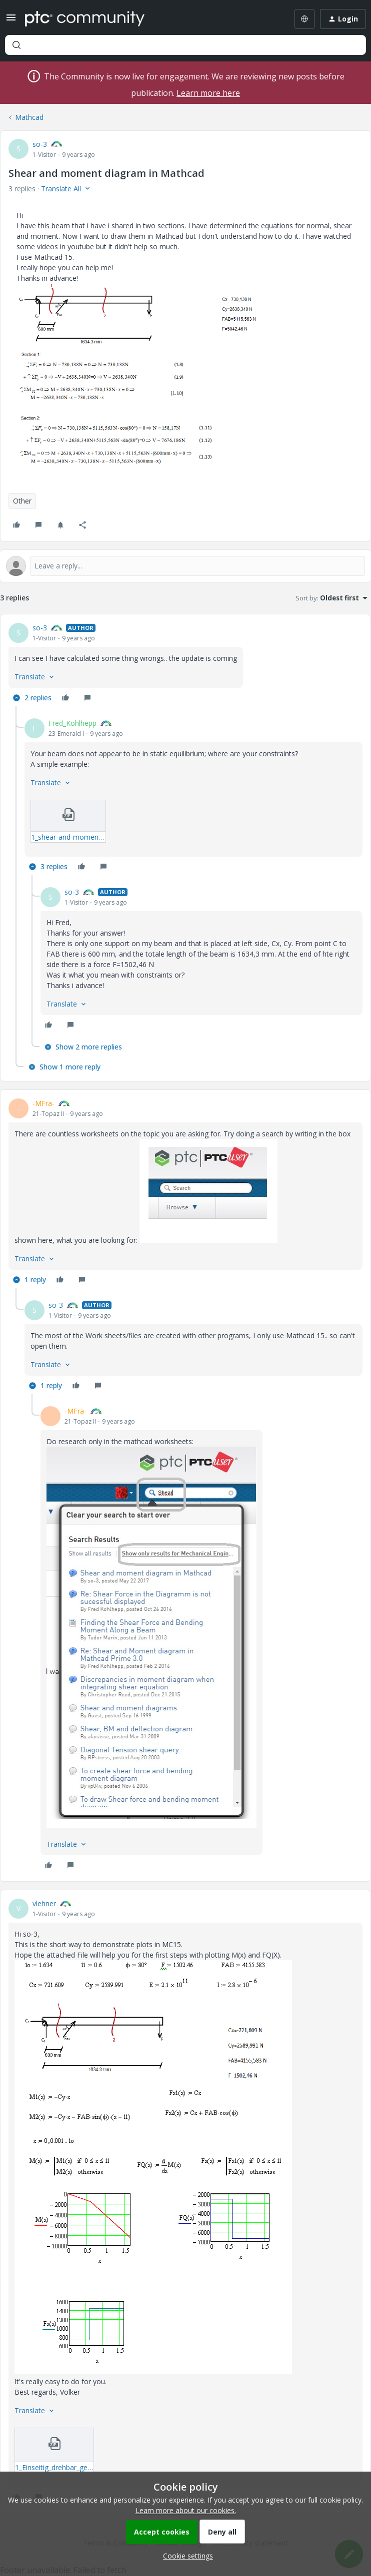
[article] (185, 664)
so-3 (39, 144)
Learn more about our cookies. (186, 2510)
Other (22, 501)
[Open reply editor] (185, 566)
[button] (11, 20)
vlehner (44, 1903)
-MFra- (43, 1103)
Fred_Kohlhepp (72, 723)
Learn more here (208, 92)
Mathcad (29, 117)
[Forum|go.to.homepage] (84, 19)
